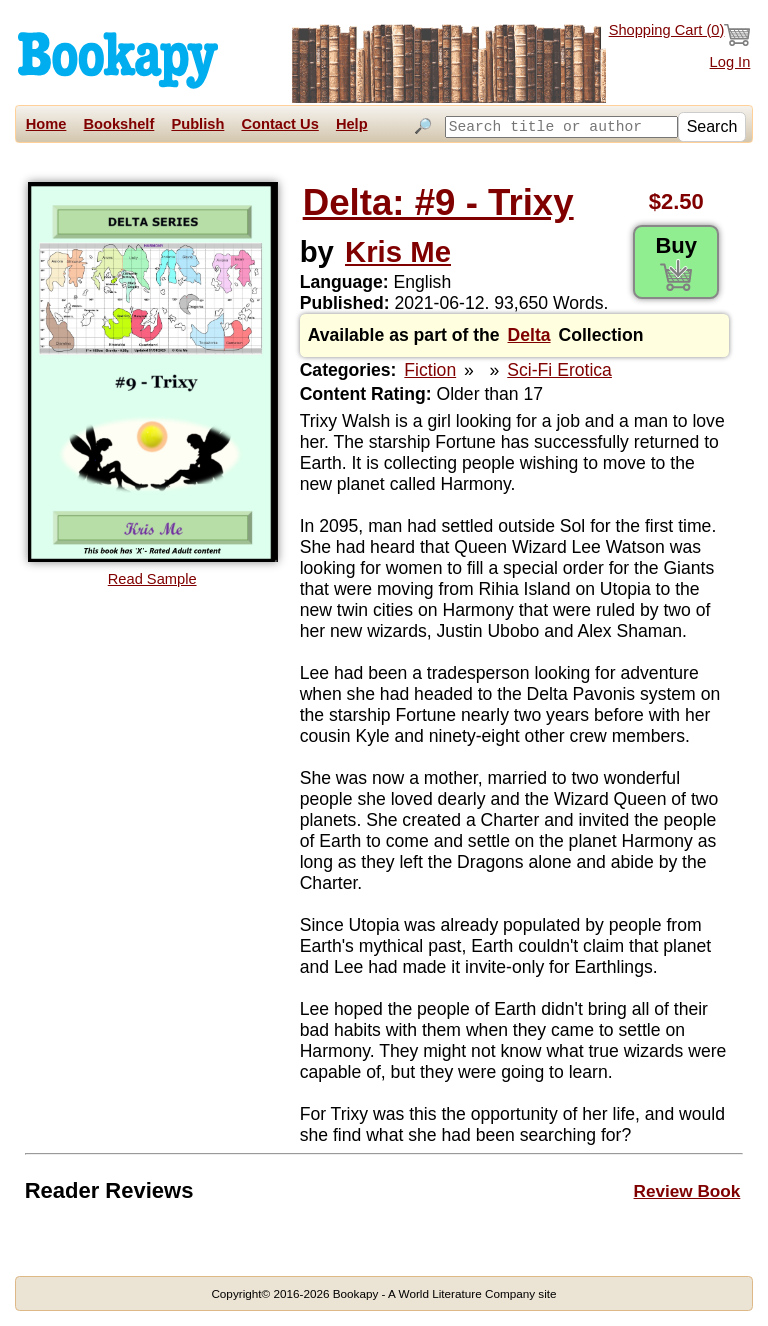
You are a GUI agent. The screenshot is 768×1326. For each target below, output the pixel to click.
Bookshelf (118, 124)
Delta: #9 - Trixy (438, 202)
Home (46, 124)
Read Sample (152, 579)
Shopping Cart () (680, 35)
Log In (730, 62)
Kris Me (398, 251)
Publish (197, 124)
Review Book (687, 1191)
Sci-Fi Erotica (559, 370)
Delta (529, 335)
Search (712, 150)
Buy (676, 262)
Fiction (430, 370)
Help (352, 124)
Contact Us (279, 124)
